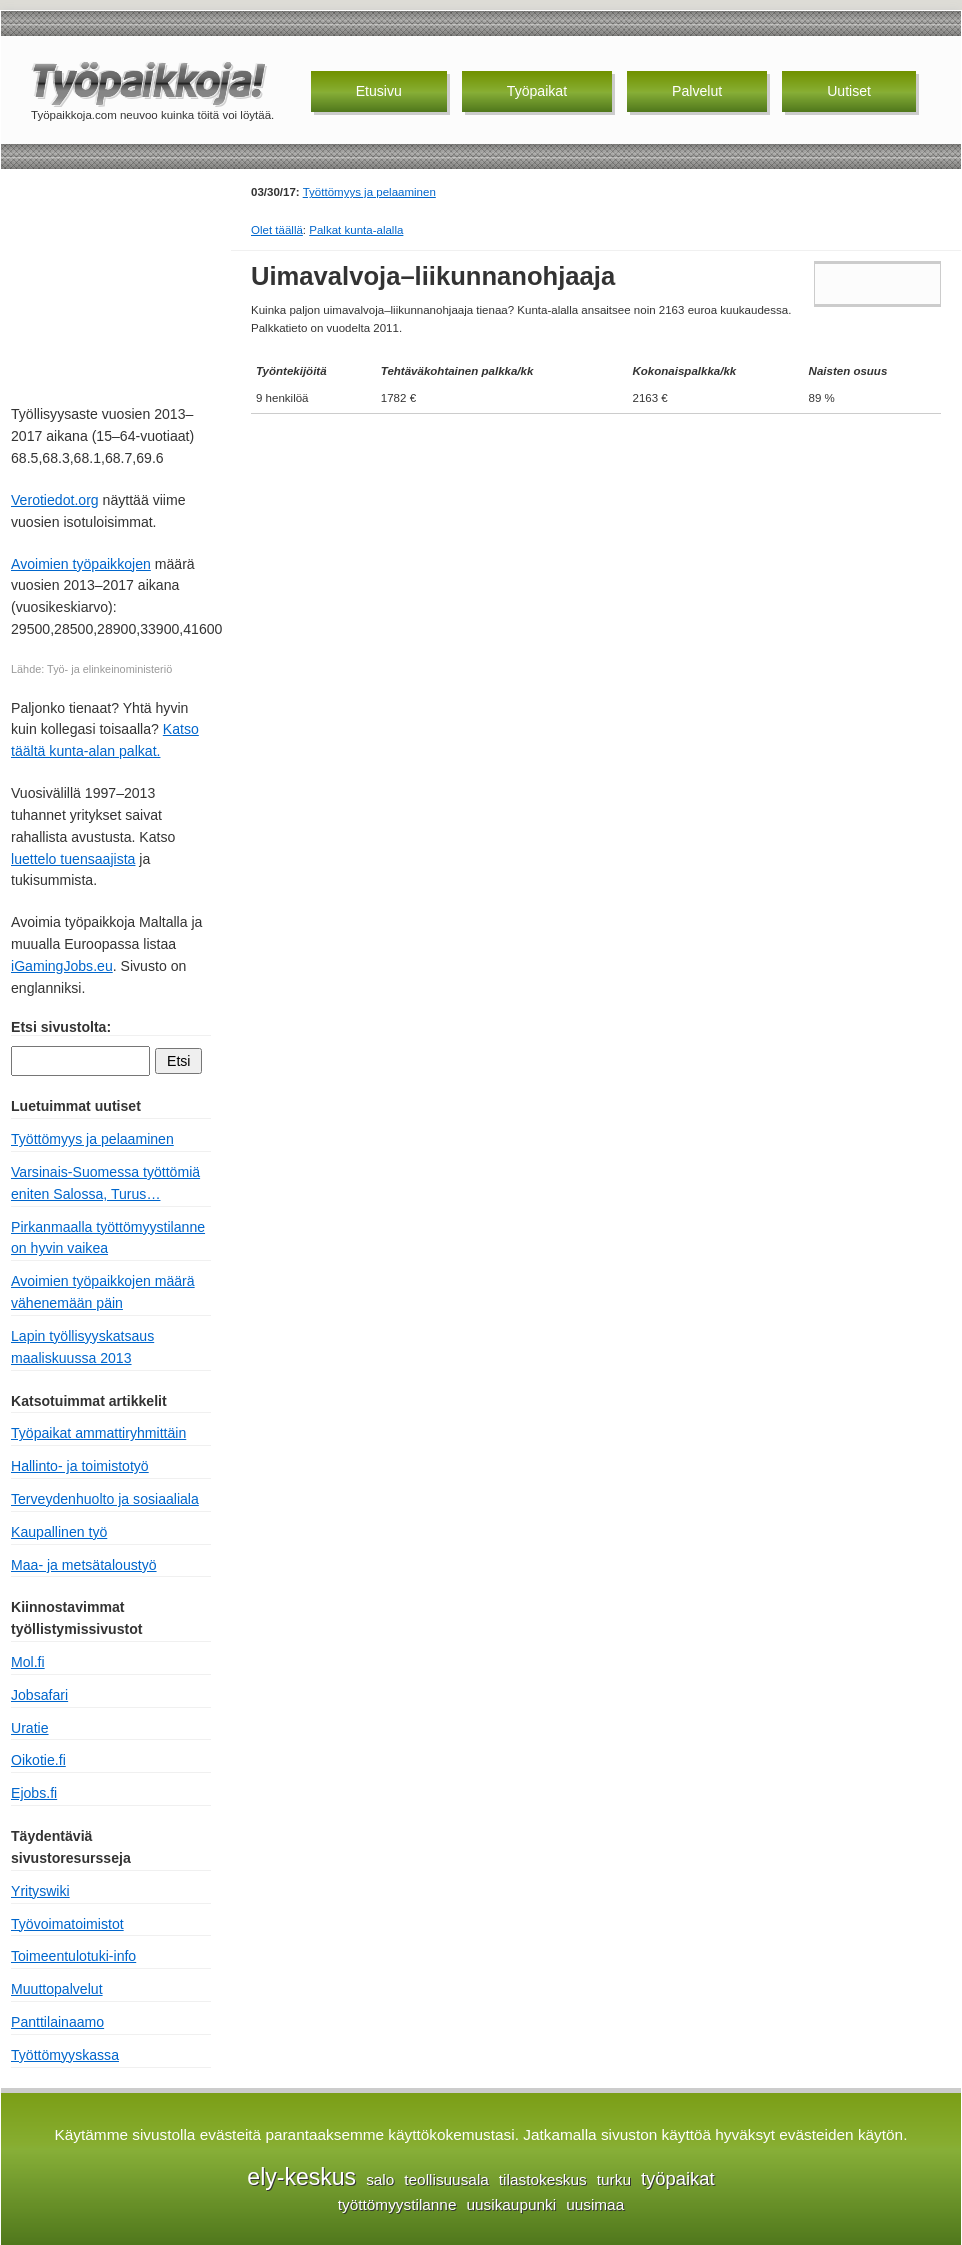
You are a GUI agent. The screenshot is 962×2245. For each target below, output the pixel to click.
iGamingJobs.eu (62, 966)
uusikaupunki (511, 2204)
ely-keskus (301, 2177)
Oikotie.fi (38, 1760)
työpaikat (678, 2178)
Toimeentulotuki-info (73, 1956)
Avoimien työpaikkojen (81, 564)
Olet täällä (277, 230)
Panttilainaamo (57, 2022)
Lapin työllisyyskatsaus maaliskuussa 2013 (82, 1347)
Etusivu (379, 91)
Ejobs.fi (34, 1793)
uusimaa (595, 2204)
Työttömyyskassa (65, 2055)
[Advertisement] (111, 284)
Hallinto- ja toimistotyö (80, 1466)
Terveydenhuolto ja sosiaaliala (105, 1499)
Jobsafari (39, 1695)
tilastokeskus (543, 2179)
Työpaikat (537, 91)
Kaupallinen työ (59, 1532)
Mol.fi (28, 1662)
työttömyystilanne (397, 2204)
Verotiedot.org (55, 500)
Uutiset (849, 91)
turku (614, 2179)
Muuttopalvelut (57, 1989)
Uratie (30, 1728)
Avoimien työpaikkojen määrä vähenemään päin (103, 1292)
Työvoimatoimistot (67, 1924)
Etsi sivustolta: (61, 1027)
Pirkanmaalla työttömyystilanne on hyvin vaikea (108, 1238)
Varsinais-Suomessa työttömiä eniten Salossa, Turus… (105, 1183)
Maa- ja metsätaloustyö (84, 1565)
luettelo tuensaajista (73, 859)
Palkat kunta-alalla (356, 230)
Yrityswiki (40, 1891)
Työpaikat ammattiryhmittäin (98, 1433)
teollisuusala (446, 2179)
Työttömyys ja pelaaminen (369, 192)
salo (380, 2179)
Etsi (178, 1061)
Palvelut (697, 91)
